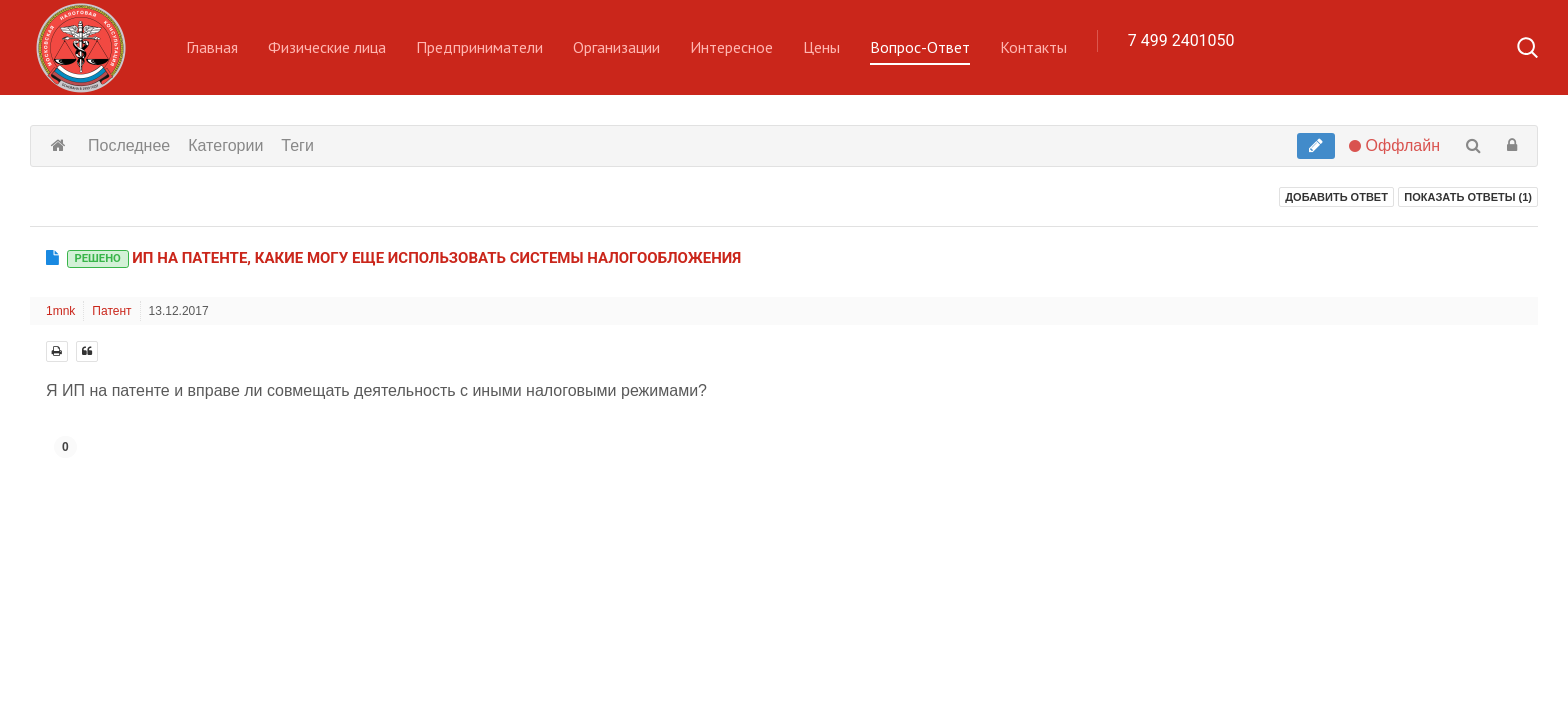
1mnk (60, 311)
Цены (821, 47)
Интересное (731, 47)
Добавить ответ (1336, 197)
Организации (616, 47)
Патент (111, 311)
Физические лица (327, 47)
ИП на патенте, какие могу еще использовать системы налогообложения (404, 258)
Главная (212, 47)
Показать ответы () (1468, 197)
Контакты (1033, 47)
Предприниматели (479, 47)
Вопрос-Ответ (920, 47)
